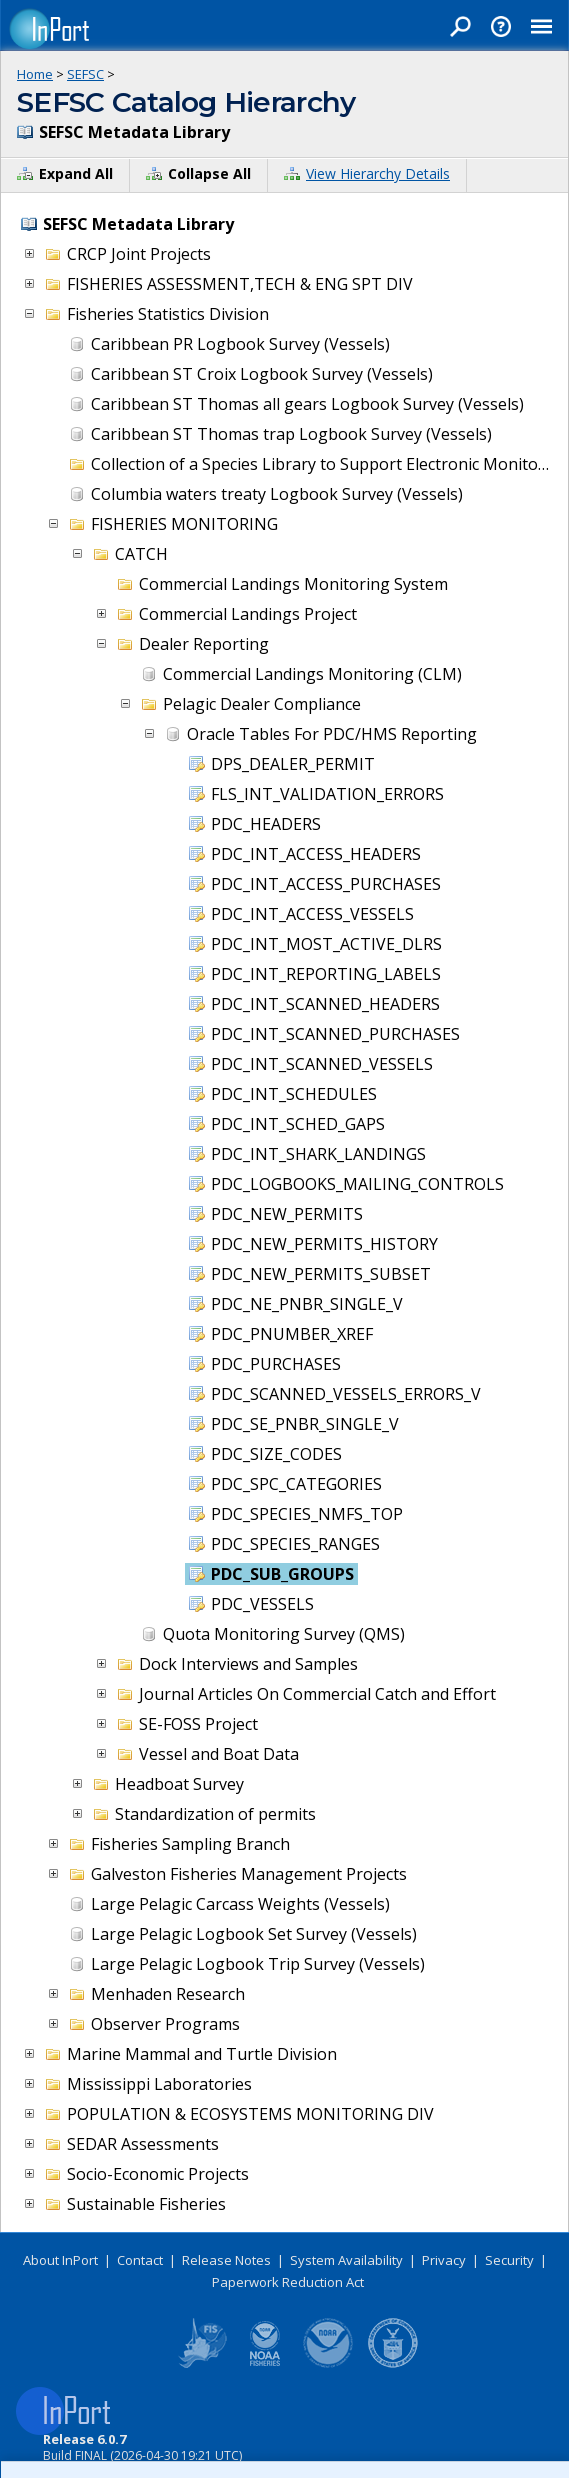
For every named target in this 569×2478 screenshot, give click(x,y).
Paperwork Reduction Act (288, 2282)
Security (509, 2260)
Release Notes (226, 2260)
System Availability (346, 2260)
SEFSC (85, 74)
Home (35, 74)
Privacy (444, 2260)
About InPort (60, 2260)
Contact (140, 2260)
